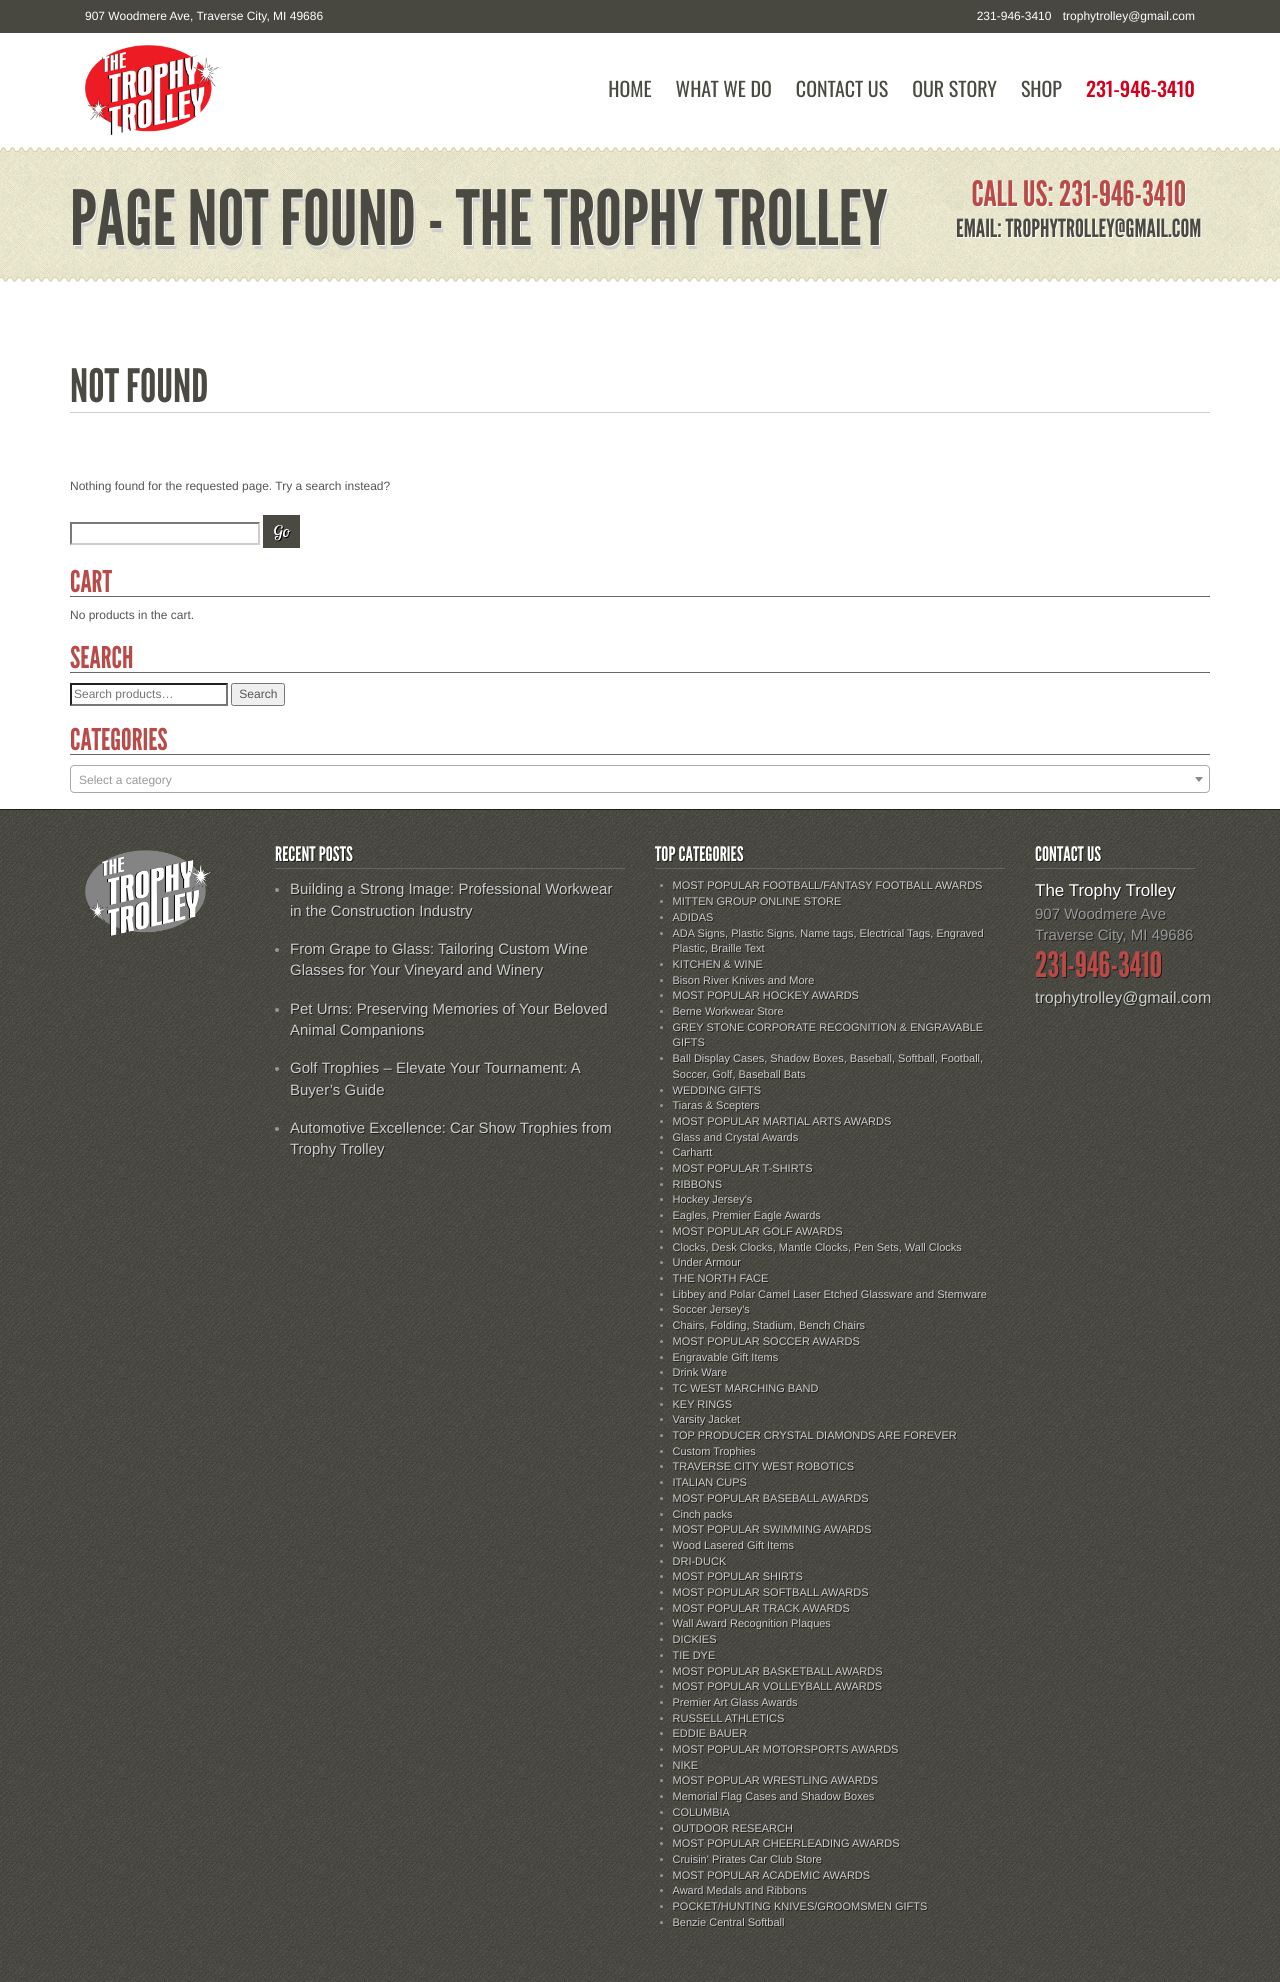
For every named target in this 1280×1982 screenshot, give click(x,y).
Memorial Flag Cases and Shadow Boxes (774, 1797)
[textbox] (640, 780)
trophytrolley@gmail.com (1129, 16)
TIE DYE (694, 1656)
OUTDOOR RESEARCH (733, 1829)
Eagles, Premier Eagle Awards (747, 1216)
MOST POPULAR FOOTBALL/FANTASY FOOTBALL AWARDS (828, 886)
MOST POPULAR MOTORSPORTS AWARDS (786, 1750)
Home (629, 88)
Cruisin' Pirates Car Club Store (747, 1860)
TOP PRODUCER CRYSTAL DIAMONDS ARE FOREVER (815, 1436)
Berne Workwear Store (728, 1012)
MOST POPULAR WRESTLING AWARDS (776, 1781)
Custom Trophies (714, 1452)
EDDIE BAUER (710, 1734)
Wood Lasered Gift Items (733, 1546)
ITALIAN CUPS (710, 1483)
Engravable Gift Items (726, 1358)
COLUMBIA (701, 1813)
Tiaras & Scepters (716, 1106)
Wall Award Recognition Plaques (752, 1624)
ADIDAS (693, 918)
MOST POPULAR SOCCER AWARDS (766, 1342)
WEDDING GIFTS (717, 1091)
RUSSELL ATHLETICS (729, 1719)
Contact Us (842, 88)
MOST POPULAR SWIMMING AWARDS (772, 1530)
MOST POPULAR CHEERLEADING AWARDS (786, 1844)
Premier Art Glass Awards (735, 1703)
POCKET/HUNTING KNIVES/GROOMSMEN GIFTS (800, 1907)
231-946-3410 (1140, 88)
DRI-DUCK (700, 1562)
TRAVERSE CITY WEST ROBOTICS (764, 1467)
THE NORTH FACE (721, 1279)
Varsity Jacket (707, 1420)
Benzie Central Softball (729, 1923)
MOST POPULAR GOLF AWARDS (758, 1232)
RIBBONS (698, 1185)
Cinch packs (703, 1515)
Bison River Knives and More (744, 981)
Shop (1041, 88)
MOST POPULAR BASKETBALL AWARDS (778, 1672)
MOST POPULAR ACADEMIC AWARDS (772, 1876)
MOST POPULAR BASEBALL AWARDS (771, 1499)
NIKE (686, 1766)
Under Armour (707, 1263)
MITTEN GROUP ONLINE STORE (757, 902)
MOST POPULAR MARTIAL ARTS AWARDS (782, 1122)
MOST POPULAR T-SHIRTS (743, 1169)
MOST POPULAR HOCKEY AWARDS (766, 996)
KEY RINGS (703, 1405)
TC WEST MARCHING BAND (746, 1389)
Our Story (954, 88)
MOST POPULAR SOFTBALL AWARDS (771, 1593)
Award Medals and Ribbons (740, 1891)
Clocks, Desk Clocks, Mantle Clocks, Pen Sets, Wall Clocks (817, 1248)
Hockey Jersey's (713, 1200)
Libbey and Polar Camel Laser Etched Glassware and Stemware (830, 1295)
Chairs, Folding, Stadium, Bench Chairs (769, 1326)
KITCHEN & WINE (718, 965)
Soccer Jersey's (711, 1310)
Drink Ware (700, 1373)
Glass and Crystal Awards (736, 1138)
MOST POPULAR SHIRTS (738, 1577)
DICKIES (695, 1640)
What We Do (724, 88)
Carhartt (693, 1153)
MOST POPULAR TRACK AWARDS (761, 1609)
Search (258, 694)
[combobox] (640, 779)
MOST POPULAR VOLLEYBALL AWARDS (777, 1687)
